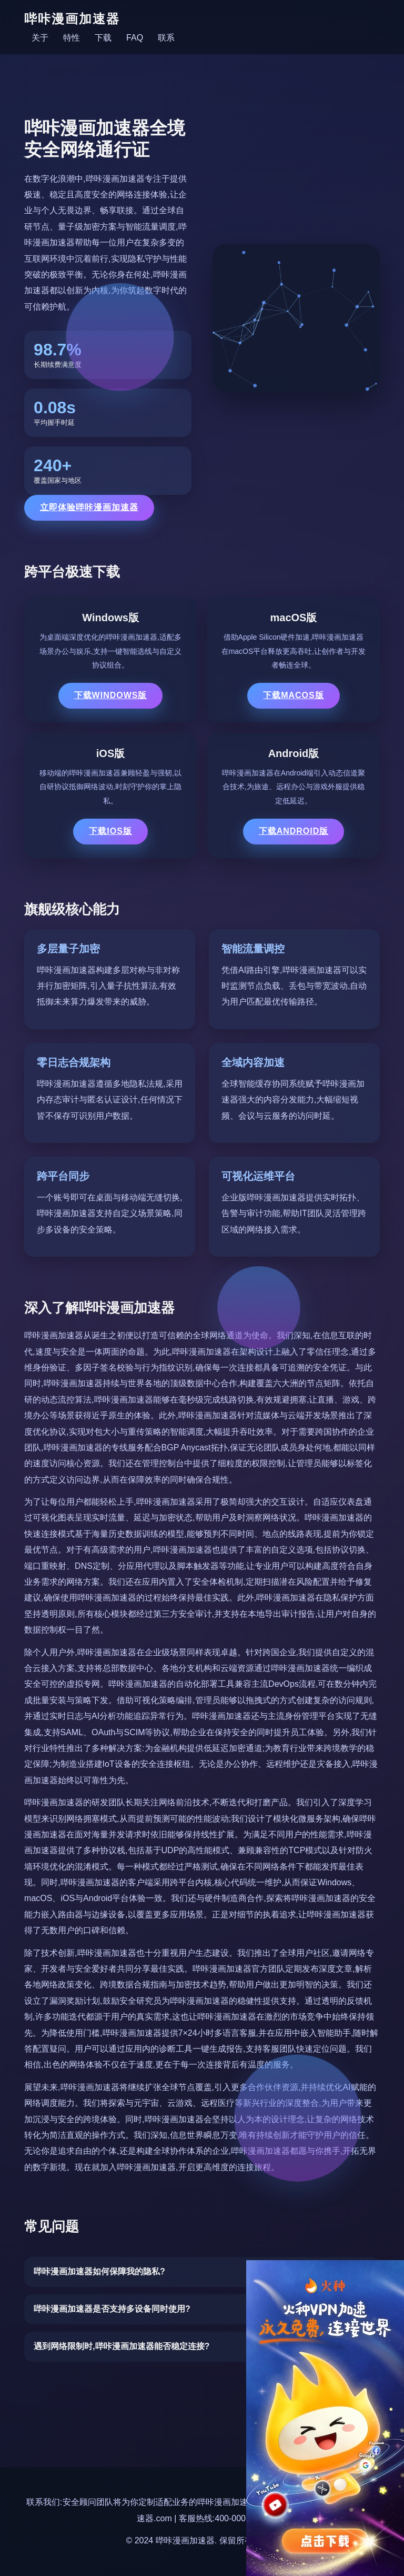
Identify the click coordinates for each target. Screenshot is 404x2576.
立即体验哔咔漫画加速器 (89, 507)
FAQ (134, 37)
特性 (71, 37)
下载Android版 (294, 831)
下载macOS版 (293, 695)
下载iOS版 (110, 831)
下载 (103, 37)
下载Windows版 (110, 695)
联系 (166, 37)
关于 (40, 37)
